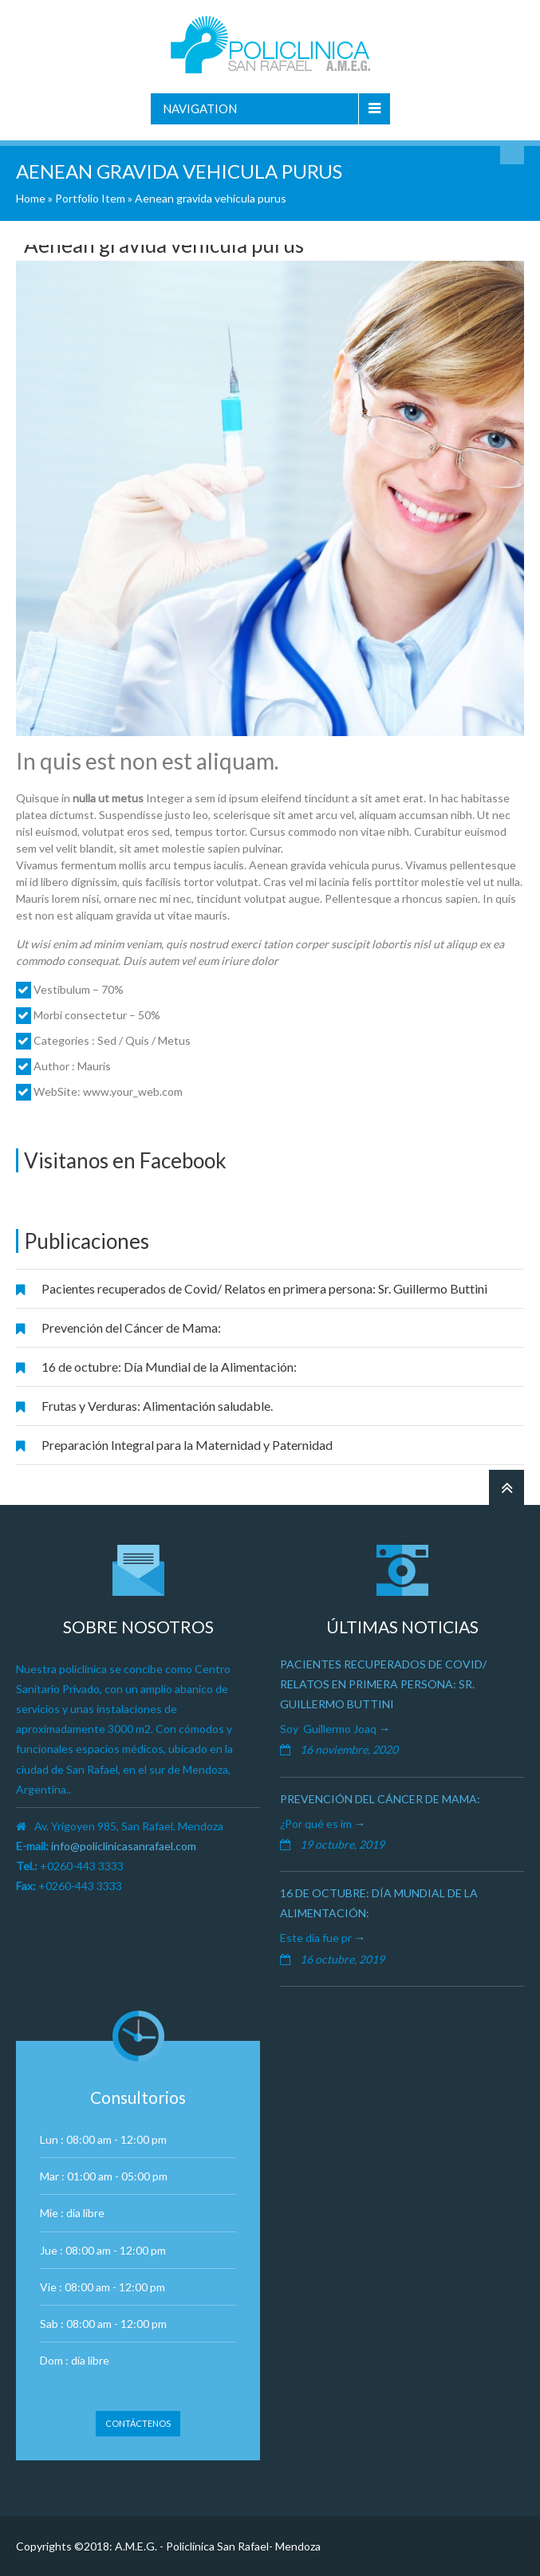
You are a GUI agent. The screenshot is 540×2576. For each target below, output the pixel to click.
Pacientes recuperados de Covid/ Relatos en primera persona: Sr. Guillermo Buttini (264, 1288)
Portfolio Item (90, 198)
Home (30, 198)
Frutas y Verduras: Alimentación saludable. (157, 1405)
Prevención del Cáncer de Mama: (131, 1327)
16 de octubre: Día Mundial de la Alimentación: (169, 1366)
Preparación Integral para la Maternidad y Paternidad (187, 1444)
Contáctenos (138, 2423)
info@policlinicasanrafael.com (123, 1846)
